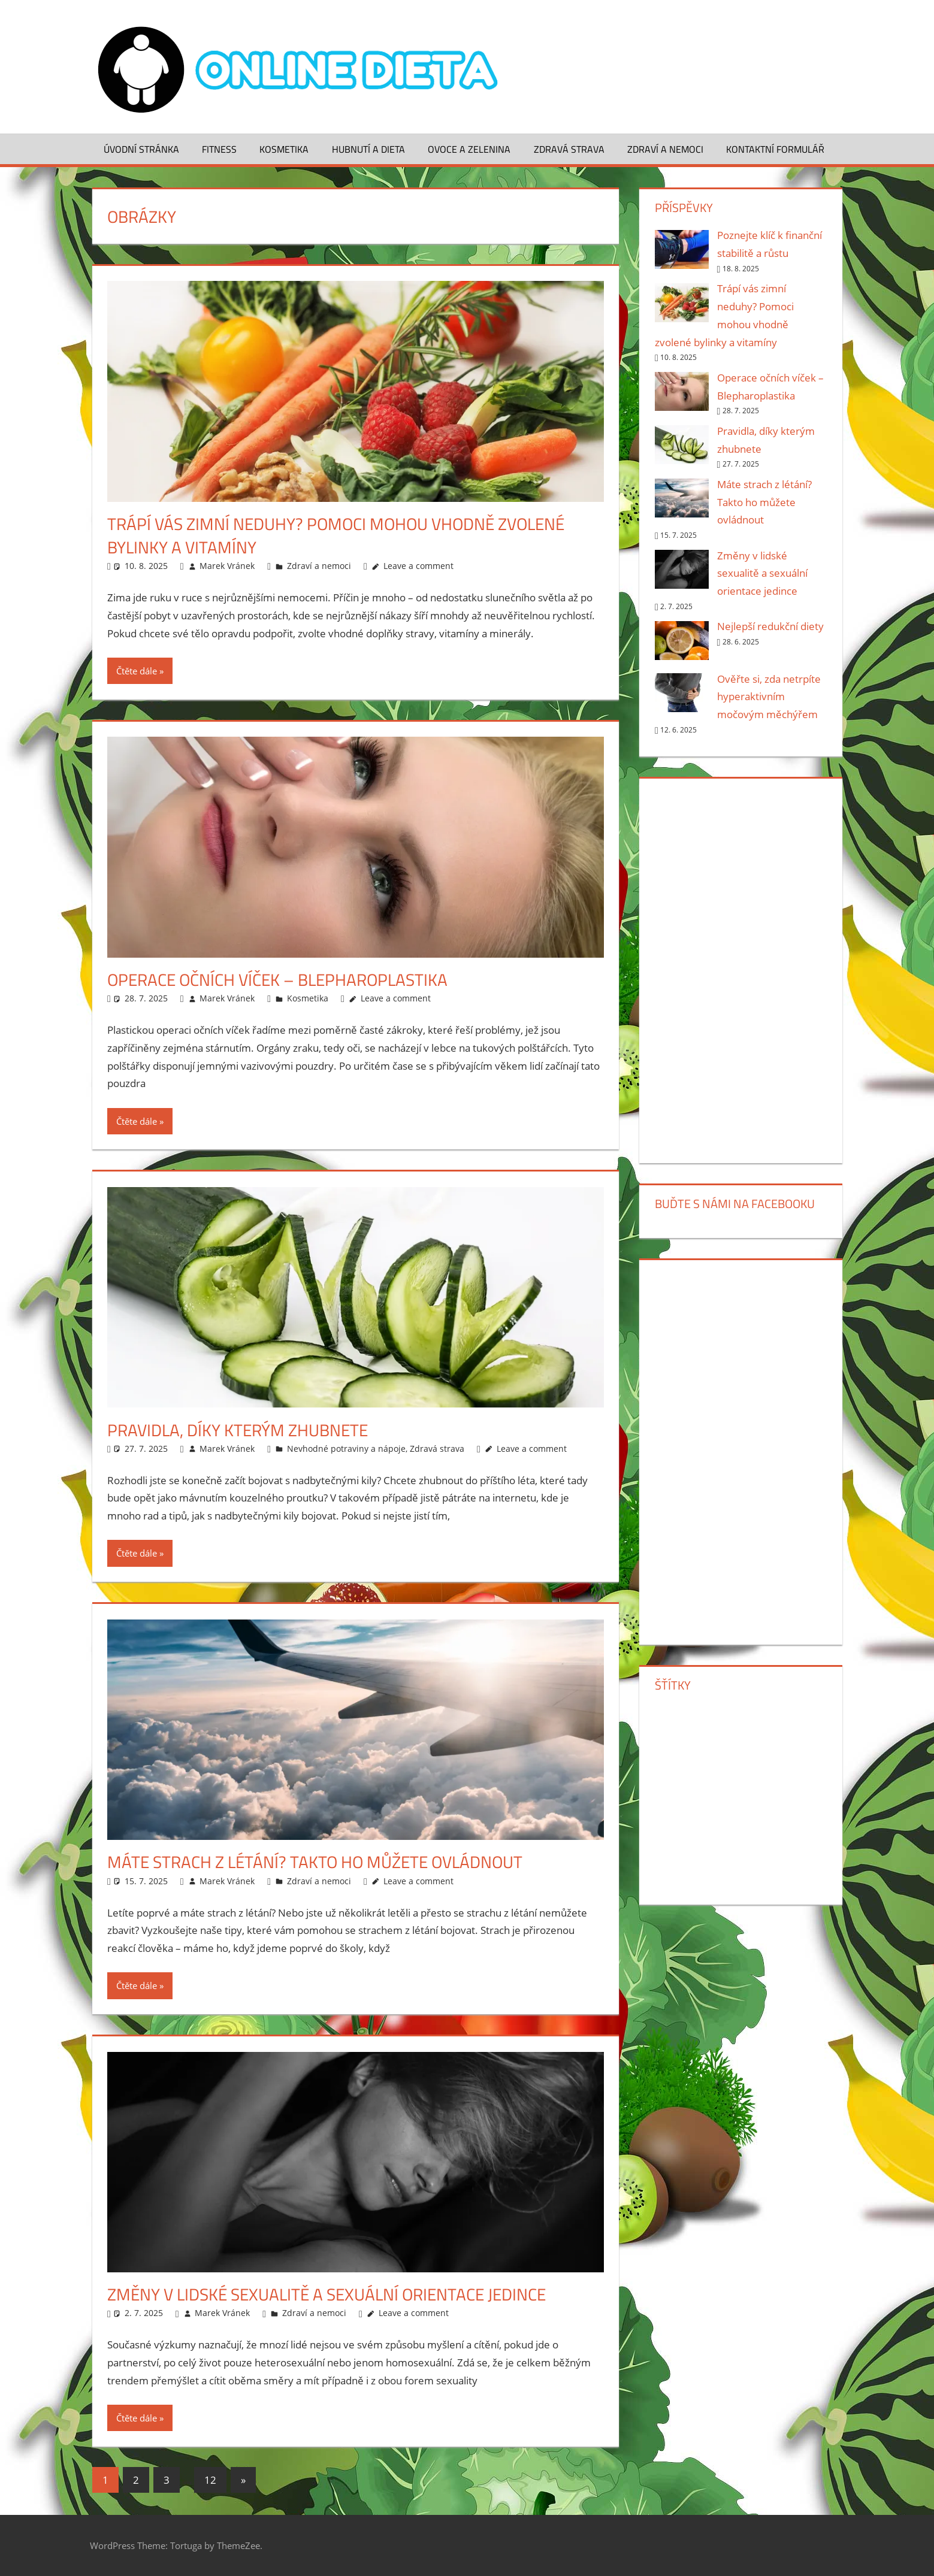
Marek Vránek (227, 565)
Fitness (219, 149)
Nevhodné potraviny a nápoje (346, 1448)
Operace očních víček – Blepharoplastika (277, 979)
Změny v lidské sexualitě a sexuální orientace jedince (326, 2294)
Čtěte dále (136, 671)
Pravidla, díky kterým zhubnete (237, 1430)
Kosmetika (284, 149)
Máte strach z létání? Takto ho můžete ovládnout (314, 1862)
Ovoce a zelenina (469, 149)
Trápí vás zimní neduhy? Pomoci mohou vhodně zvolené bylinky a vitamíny (335, 535)
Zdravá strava (569, 149)
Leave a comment (418, 565)
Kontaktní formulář (775, 149)
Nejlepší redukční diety (770, 626)
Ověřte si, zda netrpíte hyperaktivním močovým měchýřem (769, 697)
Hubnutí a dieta (368, 149)
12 (210, 2480)
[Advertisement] (741, 968)
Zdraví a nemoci (665, 149)
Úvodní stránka (141, 149)
